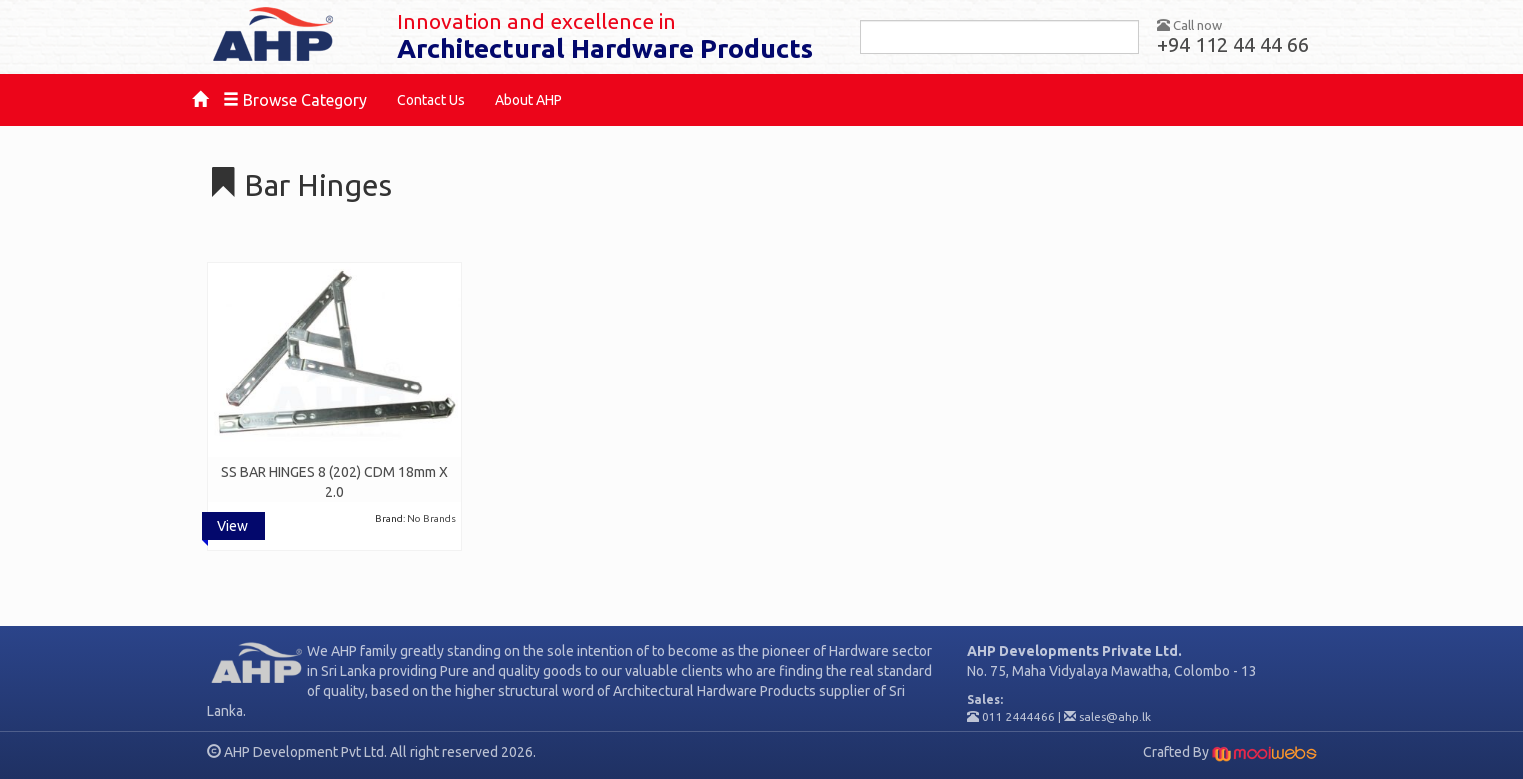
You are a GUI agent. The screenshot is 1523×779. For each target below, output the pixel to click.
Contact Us (431, 100)
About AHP (528, 100)
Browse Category (295, 100)
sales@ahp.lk (1115, 716)
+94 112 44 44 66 (1233, 44)
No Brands (431, 518)
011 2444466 (1018, 716)
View (232, 526)
